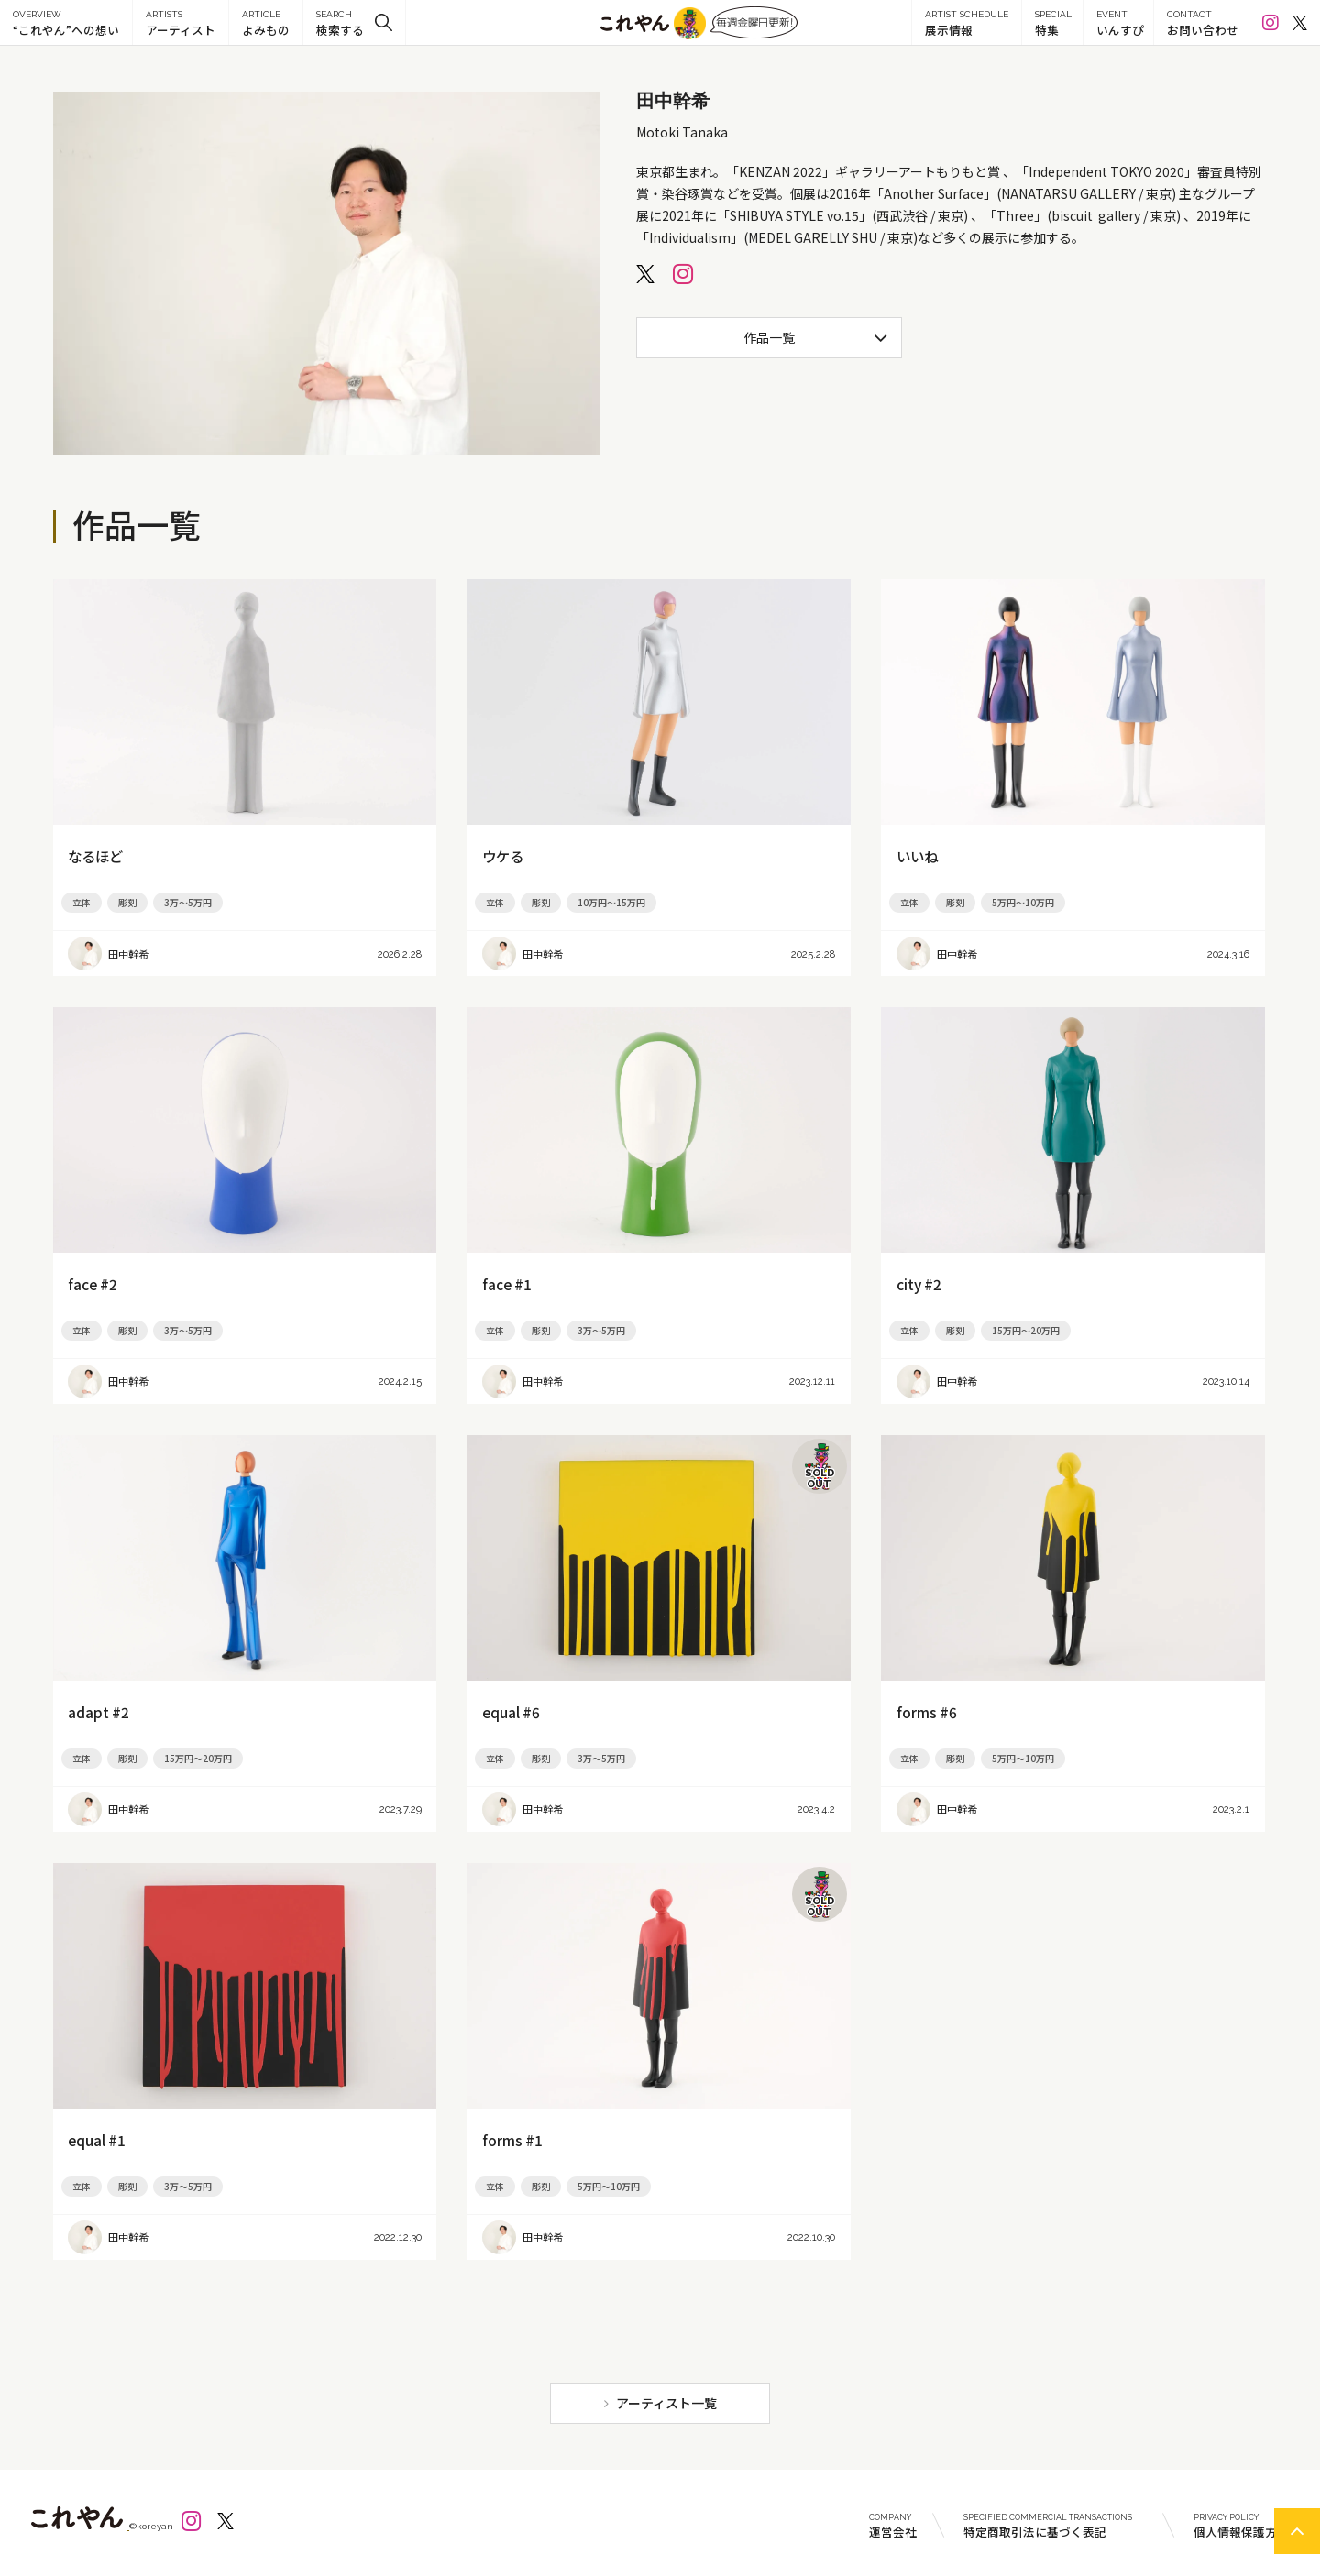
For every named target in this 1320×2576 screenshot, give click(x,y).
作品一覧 (769, 337)
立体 (81, 902)
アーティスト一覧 (666, 2403)
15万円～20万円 (1026, 1330)
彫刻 (127, 902)
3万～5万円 (188, 902)
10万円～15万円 (611, 902)
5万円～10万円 (1023, 902)
